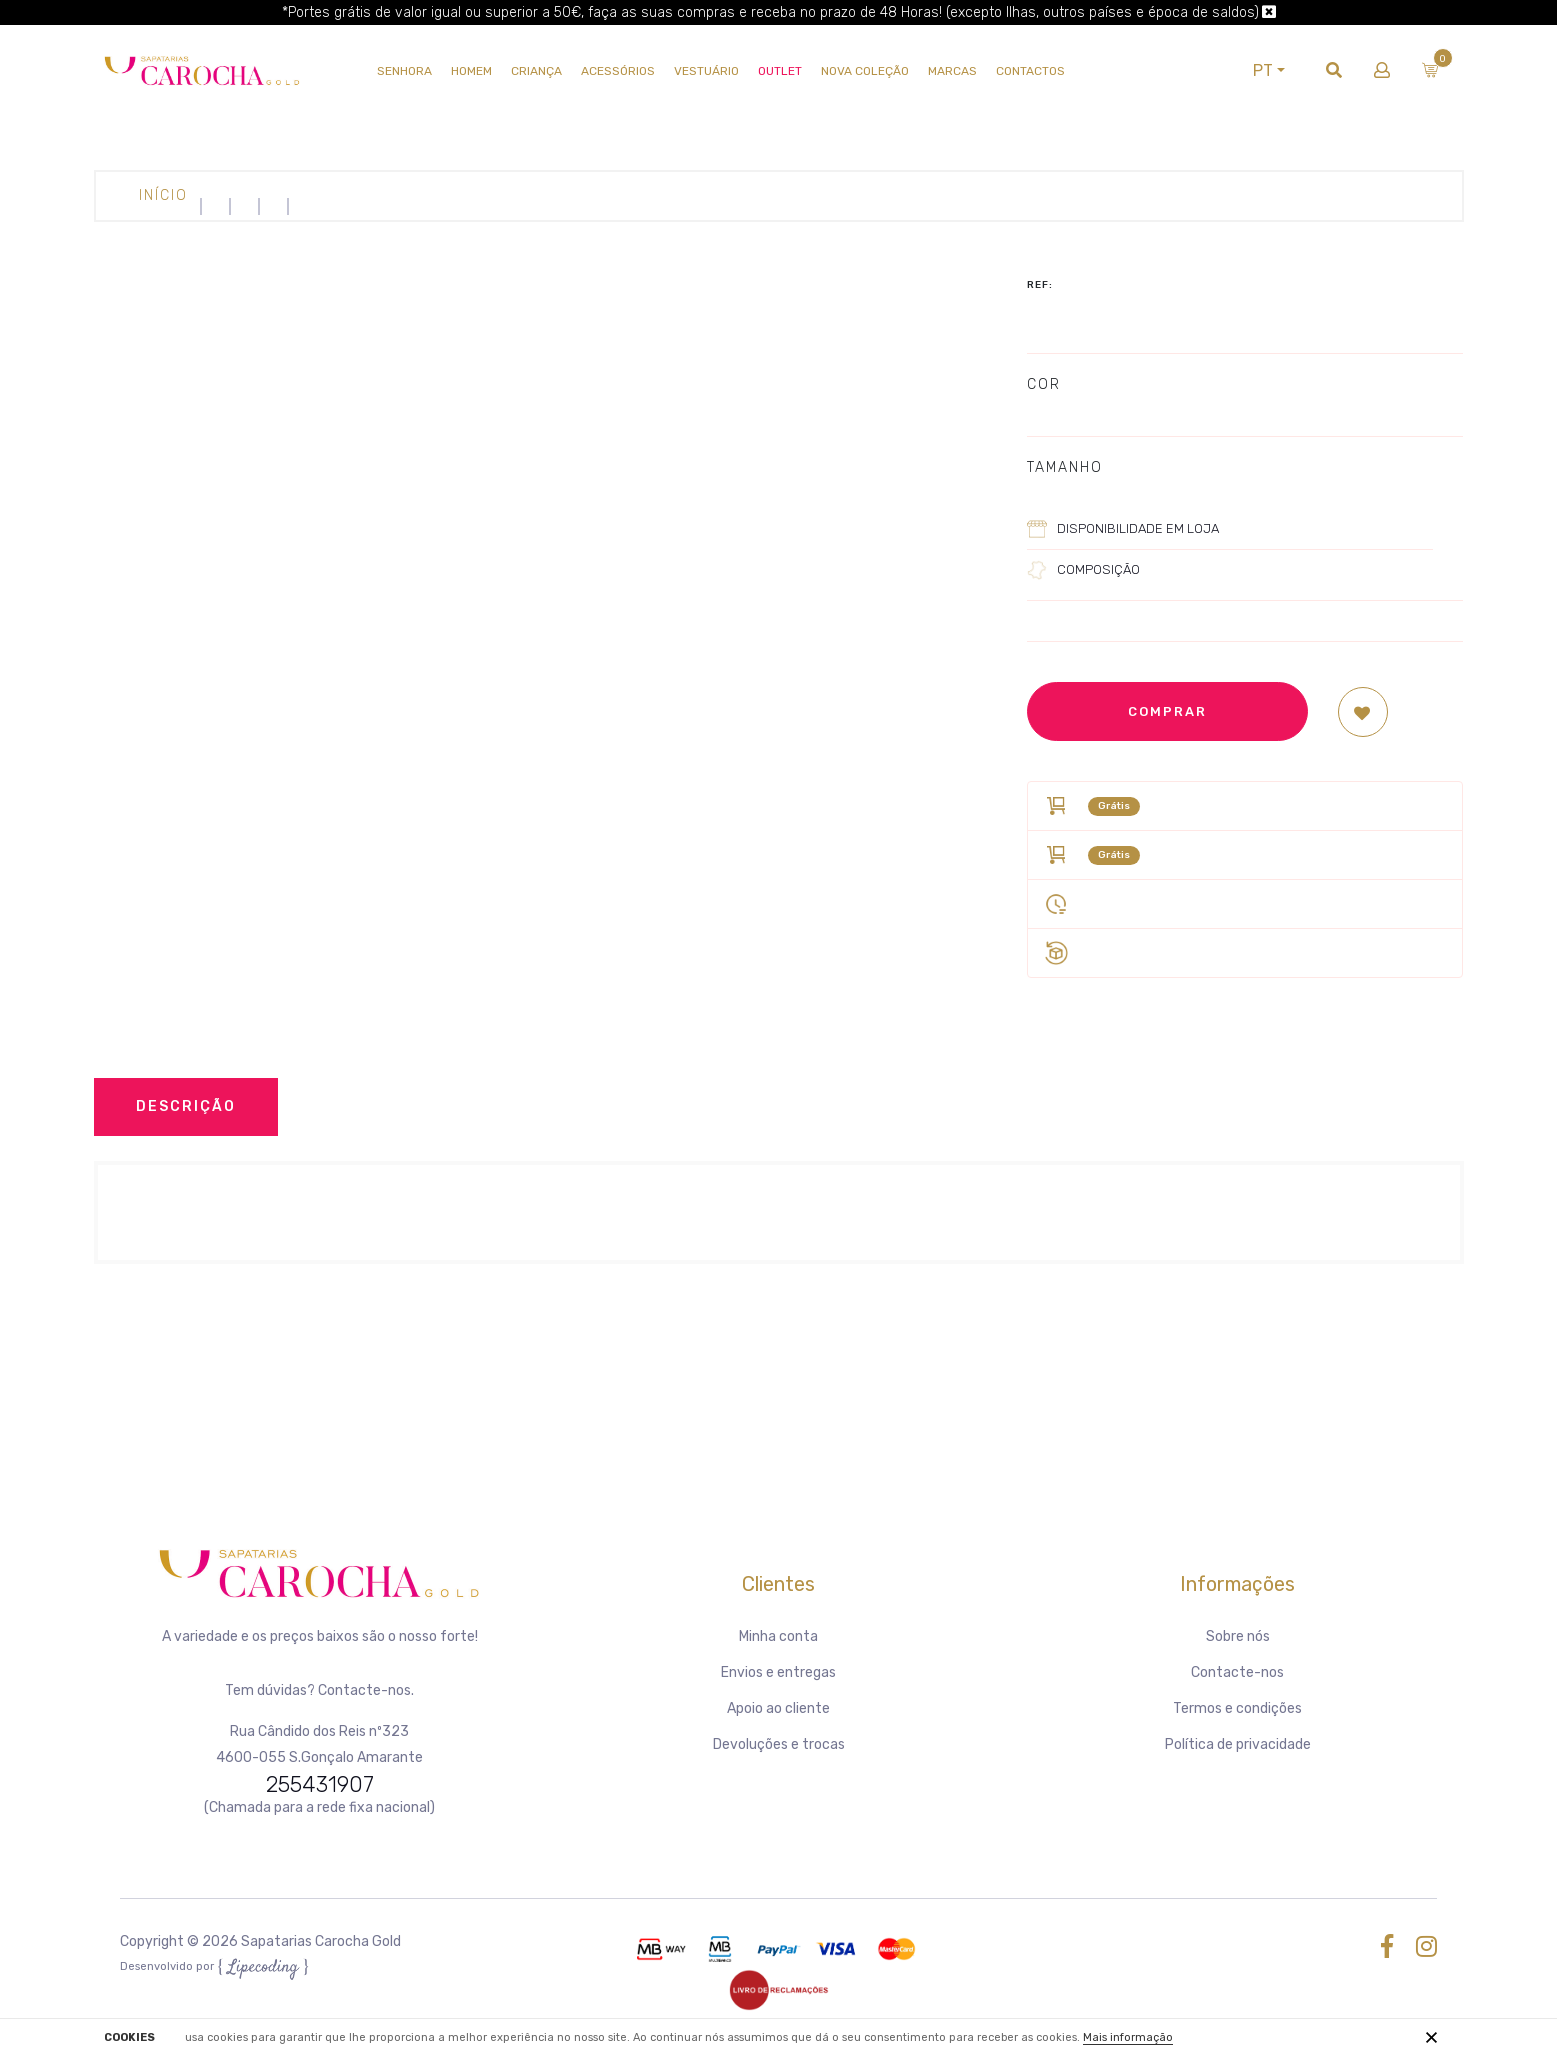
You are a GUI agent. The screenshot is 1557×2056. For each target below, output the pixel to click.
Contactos (1030, 71)
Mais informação (1128, 2037)
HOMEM (471, 71)
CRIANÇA (536, 71)
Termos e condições (1237, 1708)
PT (1262, 70)
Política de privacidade (1238, 1744)
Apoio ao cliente (778, 1708)
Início (163, 195)
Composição (1098, 569)
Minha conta (778, 1636)
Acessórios (618, 71)
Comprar (1167, 711)
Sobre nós (1238, 1636)
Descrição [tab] (186, 1106)
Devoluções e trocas (779, 1744)
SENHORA (404, 71)
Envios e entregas (778, 1672)
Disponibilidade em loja (1138, 528)
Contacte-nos (1237, 1672)
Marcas (952, 71)
